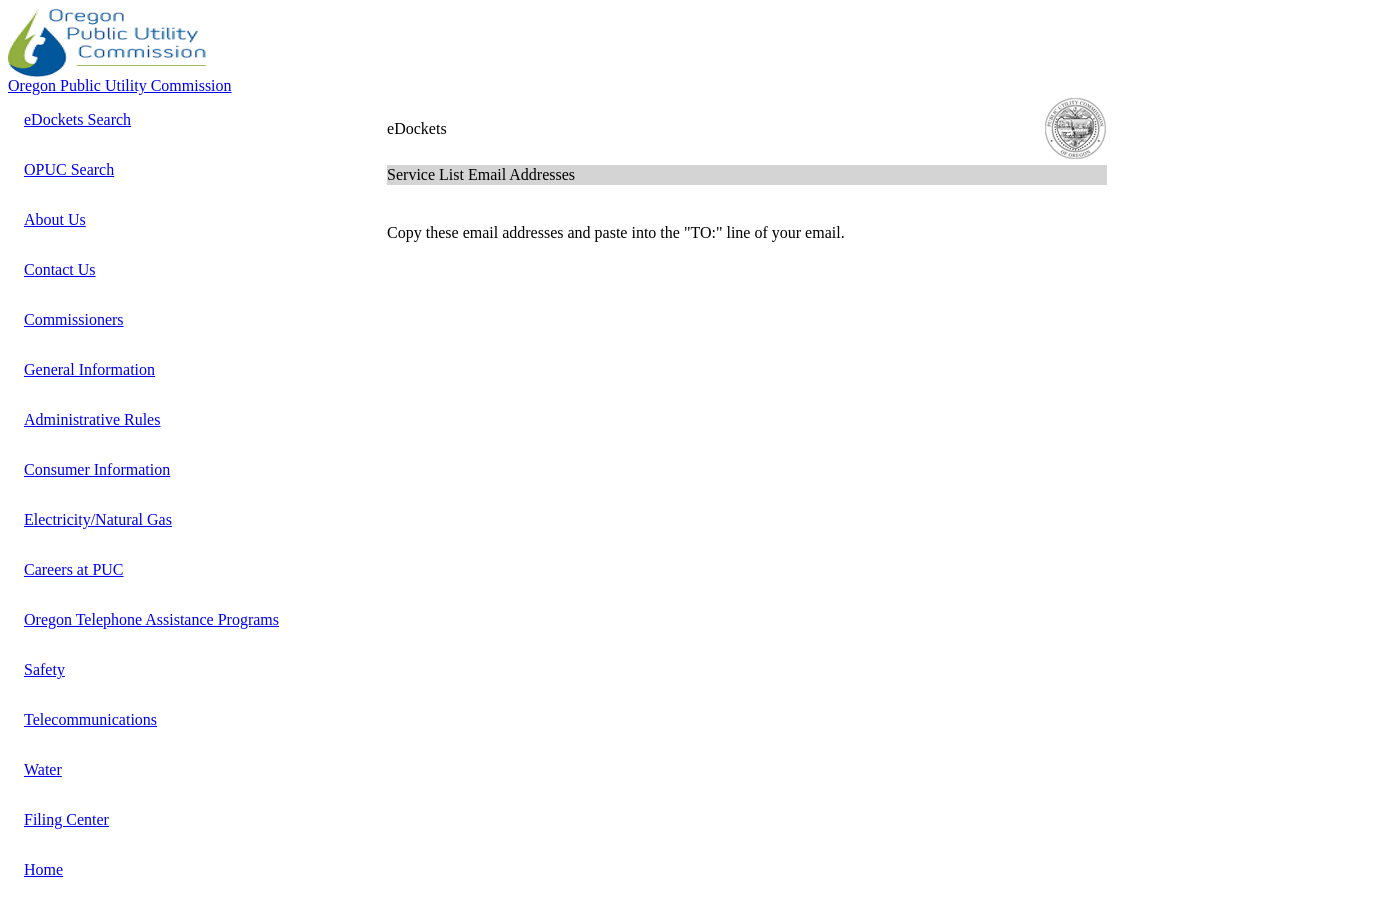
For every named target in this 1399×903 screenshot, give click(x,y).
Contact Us (60, 269)
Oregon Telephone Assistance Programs (151, 619)
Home (43, 869)
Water (43, 769)
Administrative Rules (92, 419)
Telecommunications (90, 719)
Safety (44, 669)
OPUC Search (69, 169)
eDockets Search (77, 119)
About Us (55, 219)
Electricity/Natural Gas (98, 519)
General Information (89, 369)
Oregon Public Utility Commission (120, 85)
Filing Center (66, 819)
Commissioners (74, 319)
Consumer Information (97, 469)
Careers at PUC (74, 569)
